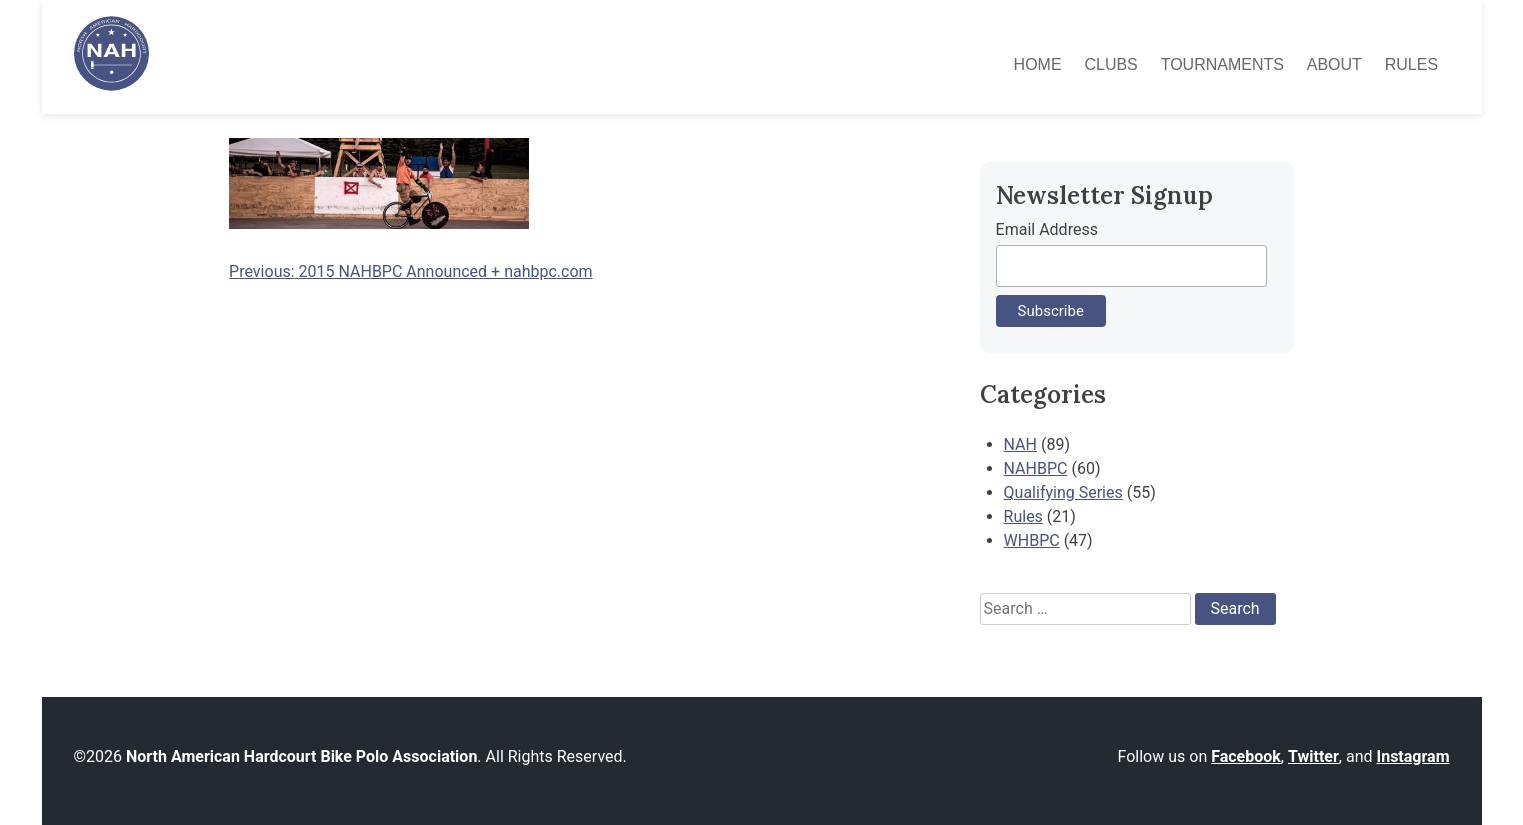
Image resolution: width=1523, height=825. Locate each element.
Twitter (1313, 756)
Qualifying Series (1063, 492)
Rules (1411, 64)
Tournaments (1222, 64)
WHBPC (1032, 540)
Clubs (1110, 64)
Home (1038, 64)
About (1334, 64)
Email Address (1047, 229)
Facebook (1246, 756)
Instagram (1412, 756)
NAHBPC (1036, 468)
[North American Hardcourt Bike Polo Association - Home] (111, 85)
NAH (1020, 444)
